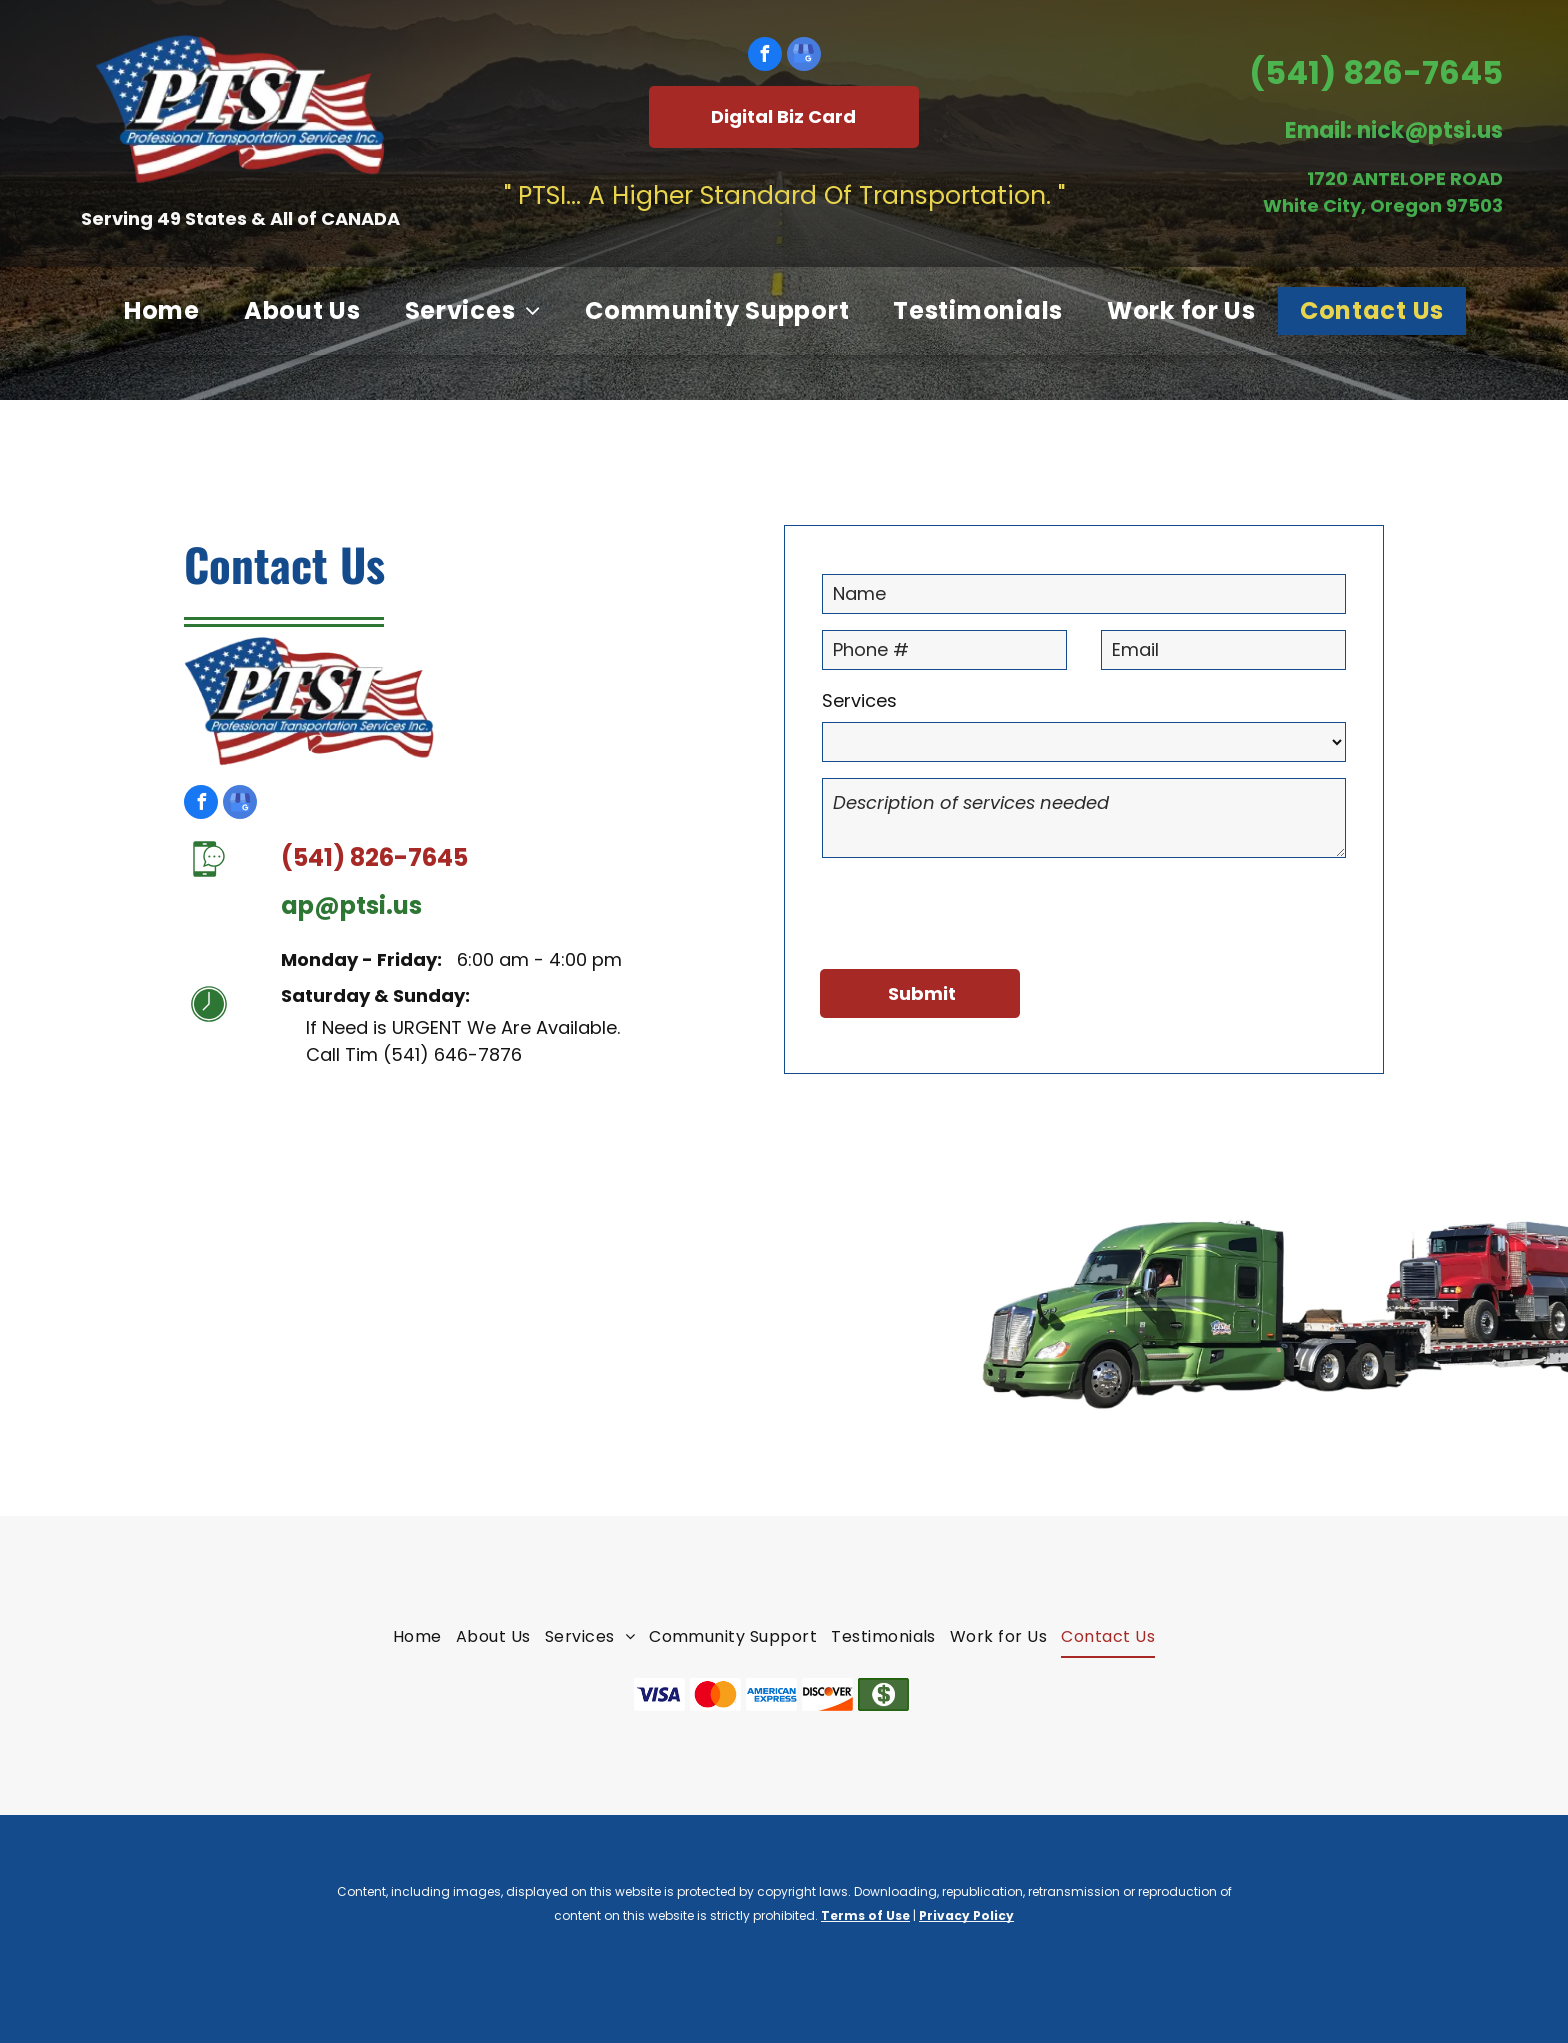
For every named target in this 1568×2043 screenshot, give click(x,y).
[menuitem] (162, 311)
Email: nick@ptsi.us (1394, 130)
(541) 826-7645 (1376, 72)
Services (859, 700)
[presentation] (974, 910)
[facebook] (765, 56)
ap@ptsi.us (351, 905)
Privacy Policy (966, 1915)
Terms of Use (865, 1915)
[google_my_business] (804, 56)
